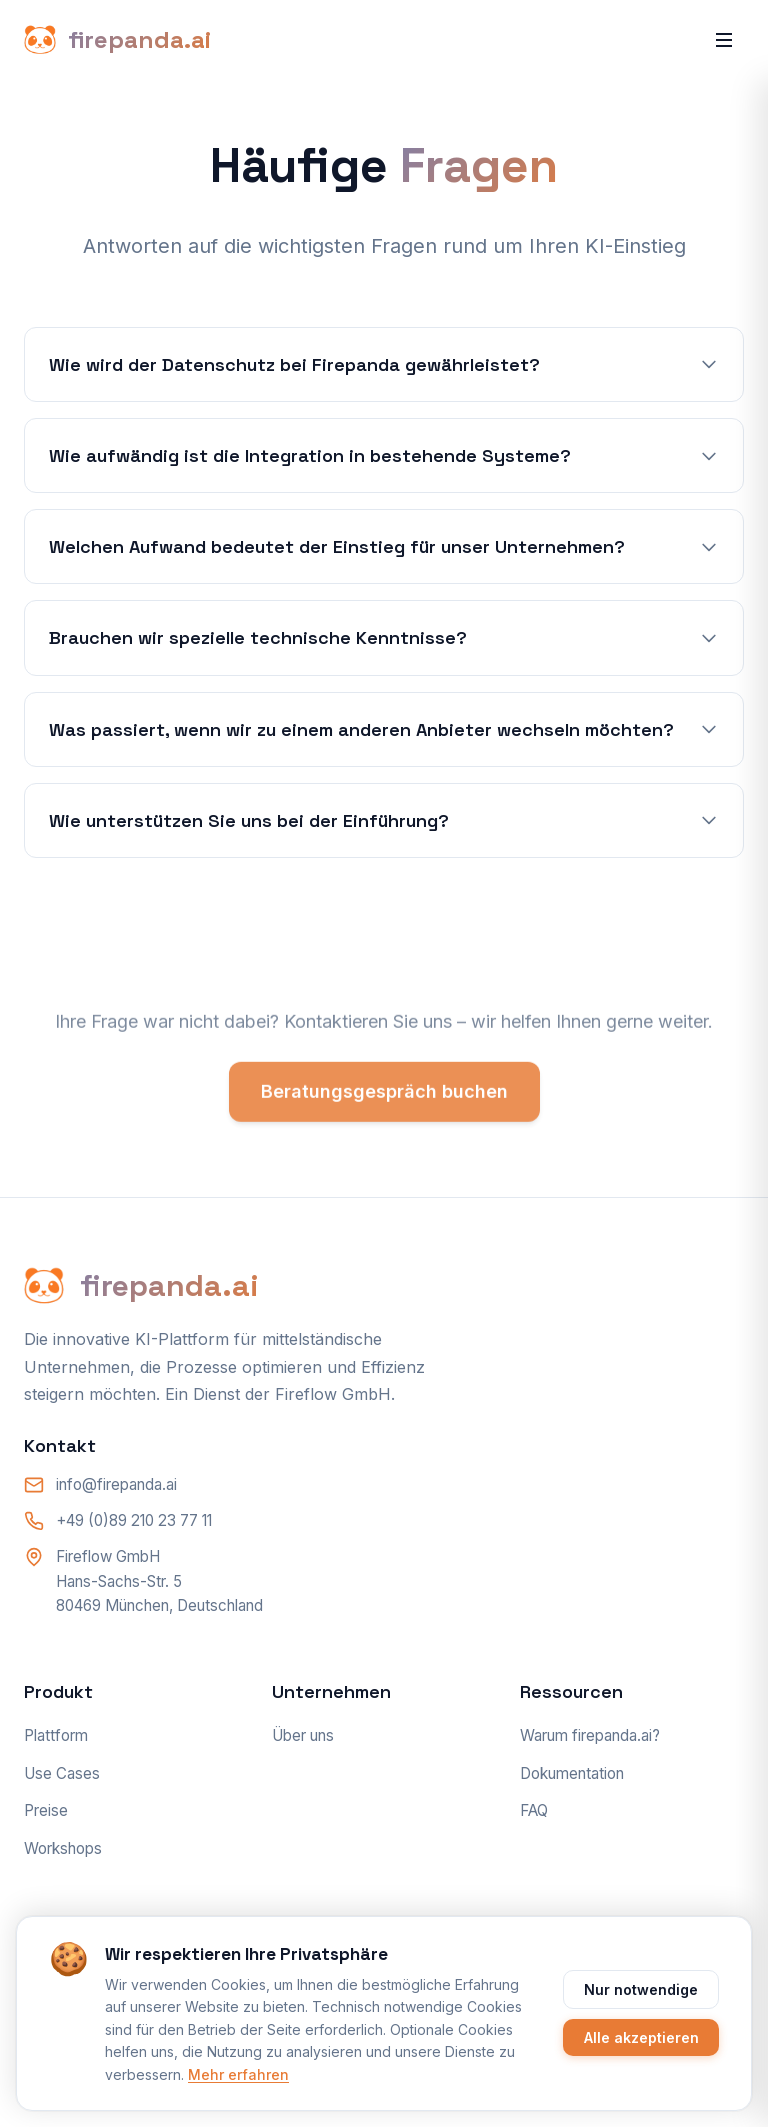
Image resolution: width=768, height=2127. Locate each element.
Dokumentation (572, 1773)
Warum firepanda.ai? (590, 1735)
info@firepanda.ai (116, 1484)
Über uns (303, 1735)
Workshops (63, 1848)
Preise (46, 1810)
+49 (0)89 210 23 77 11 (134, 1520)
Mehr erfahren (238, 2074)
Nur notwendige (641, 1989)
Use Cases (62, 1773)
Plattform (56, 1735)
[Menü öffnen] (724, 40)
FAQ (534, 1810)
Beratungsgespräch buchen (384, 1096)
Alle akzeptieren (641, 2037)
